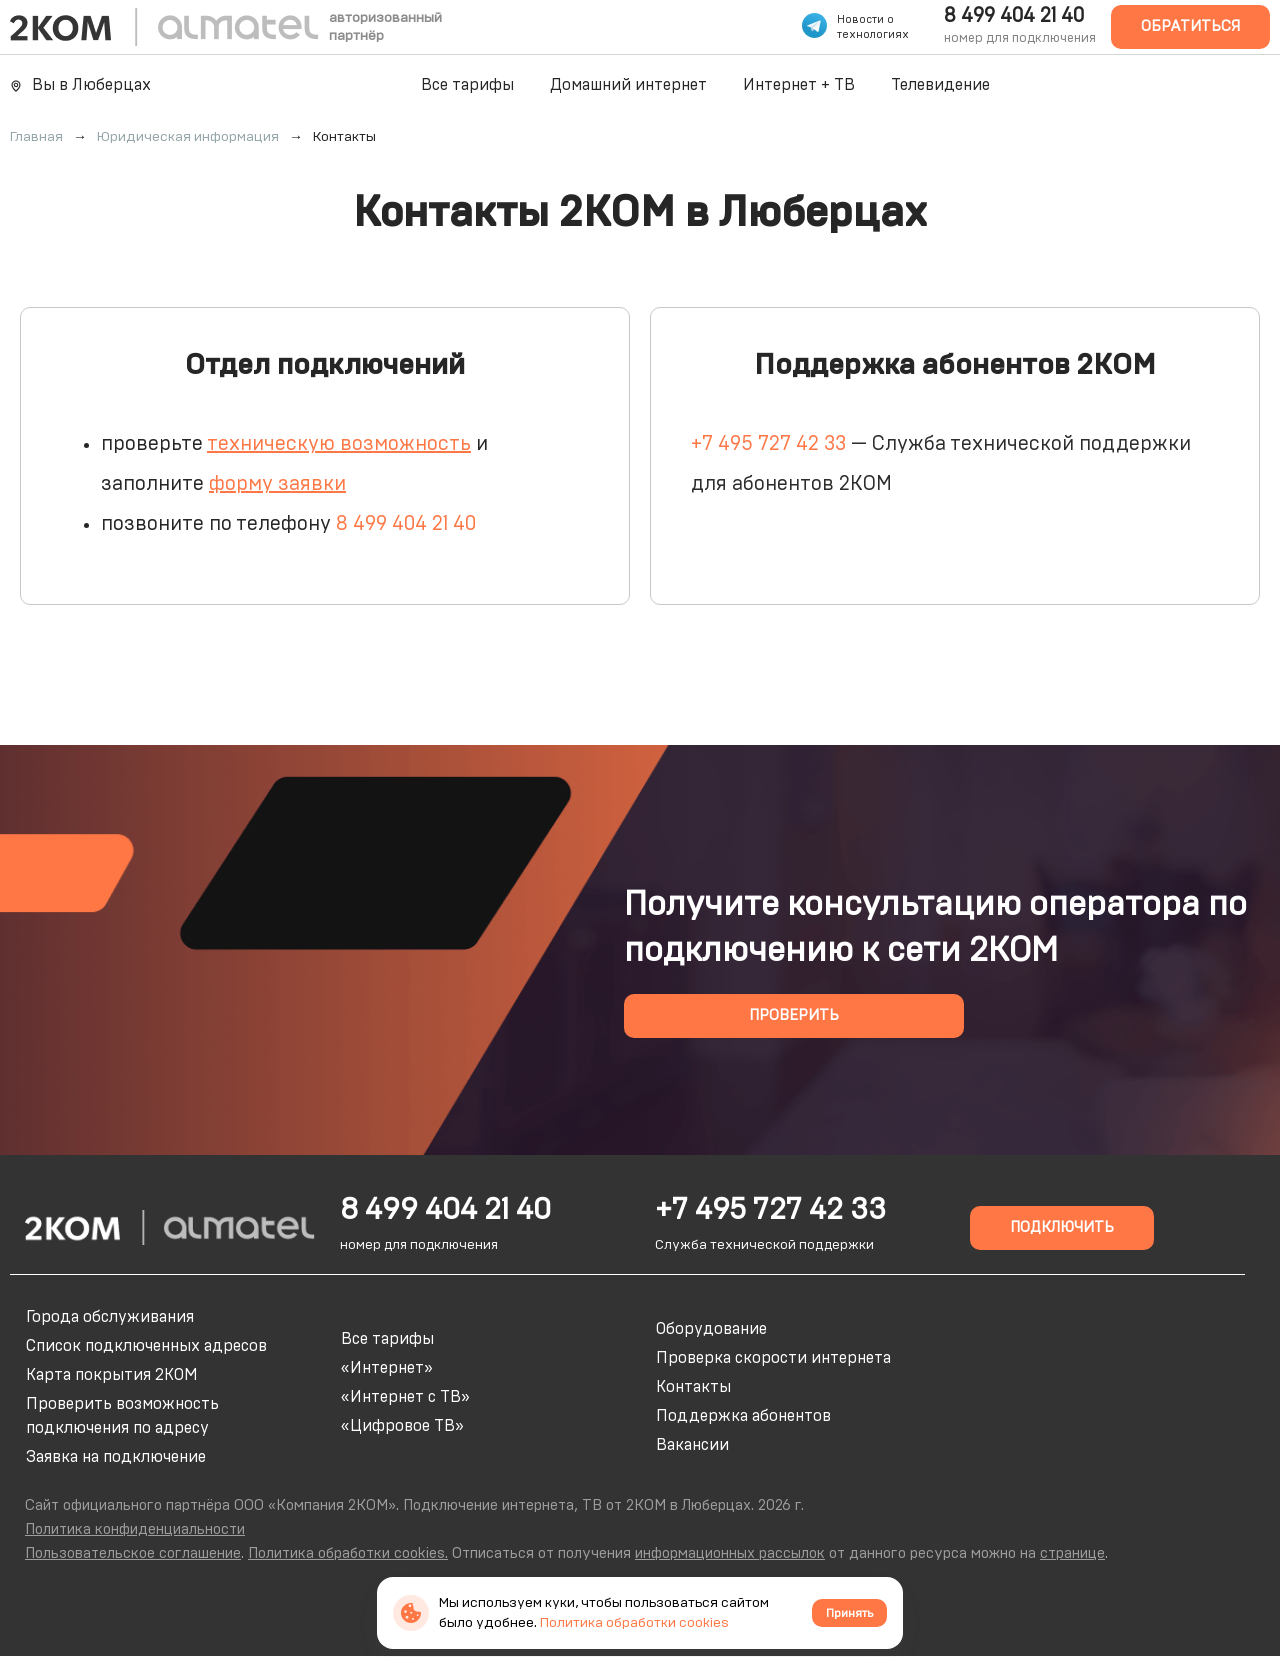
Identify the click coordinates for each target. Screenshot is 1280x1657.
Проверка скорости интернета (773, 1358)
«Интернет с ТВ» (405, 1397)
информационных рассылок (730, 1553)
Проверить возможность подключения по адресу (122, 1416)
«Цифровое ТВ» (402, 1426)
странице (1072, 1553)
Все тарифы (467, 85)
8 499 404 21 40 (1014, 16)
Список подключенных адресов (146, 1346)
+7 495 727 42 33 (768, 444)
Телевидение (940, 85)
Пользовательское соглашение (133, 1553)
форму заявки (277, 484)
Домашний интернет (628, 85)
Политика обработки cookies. (348, 1553)
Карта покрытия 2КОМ (112, 1375)
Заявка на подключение (116, 1457)
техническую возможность (339, 444)
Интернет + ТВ (799, 85)
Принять (849, 1613)
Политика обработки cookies (634, 1623)
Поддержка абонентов (743, 1416)
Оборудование (711, 1329)
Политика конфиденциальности (135, 1529)
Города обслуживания (110, 1317)
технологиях (873, 34)
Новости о (865, 19)
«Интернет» (387, 1368)
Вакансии (692, 1445)
